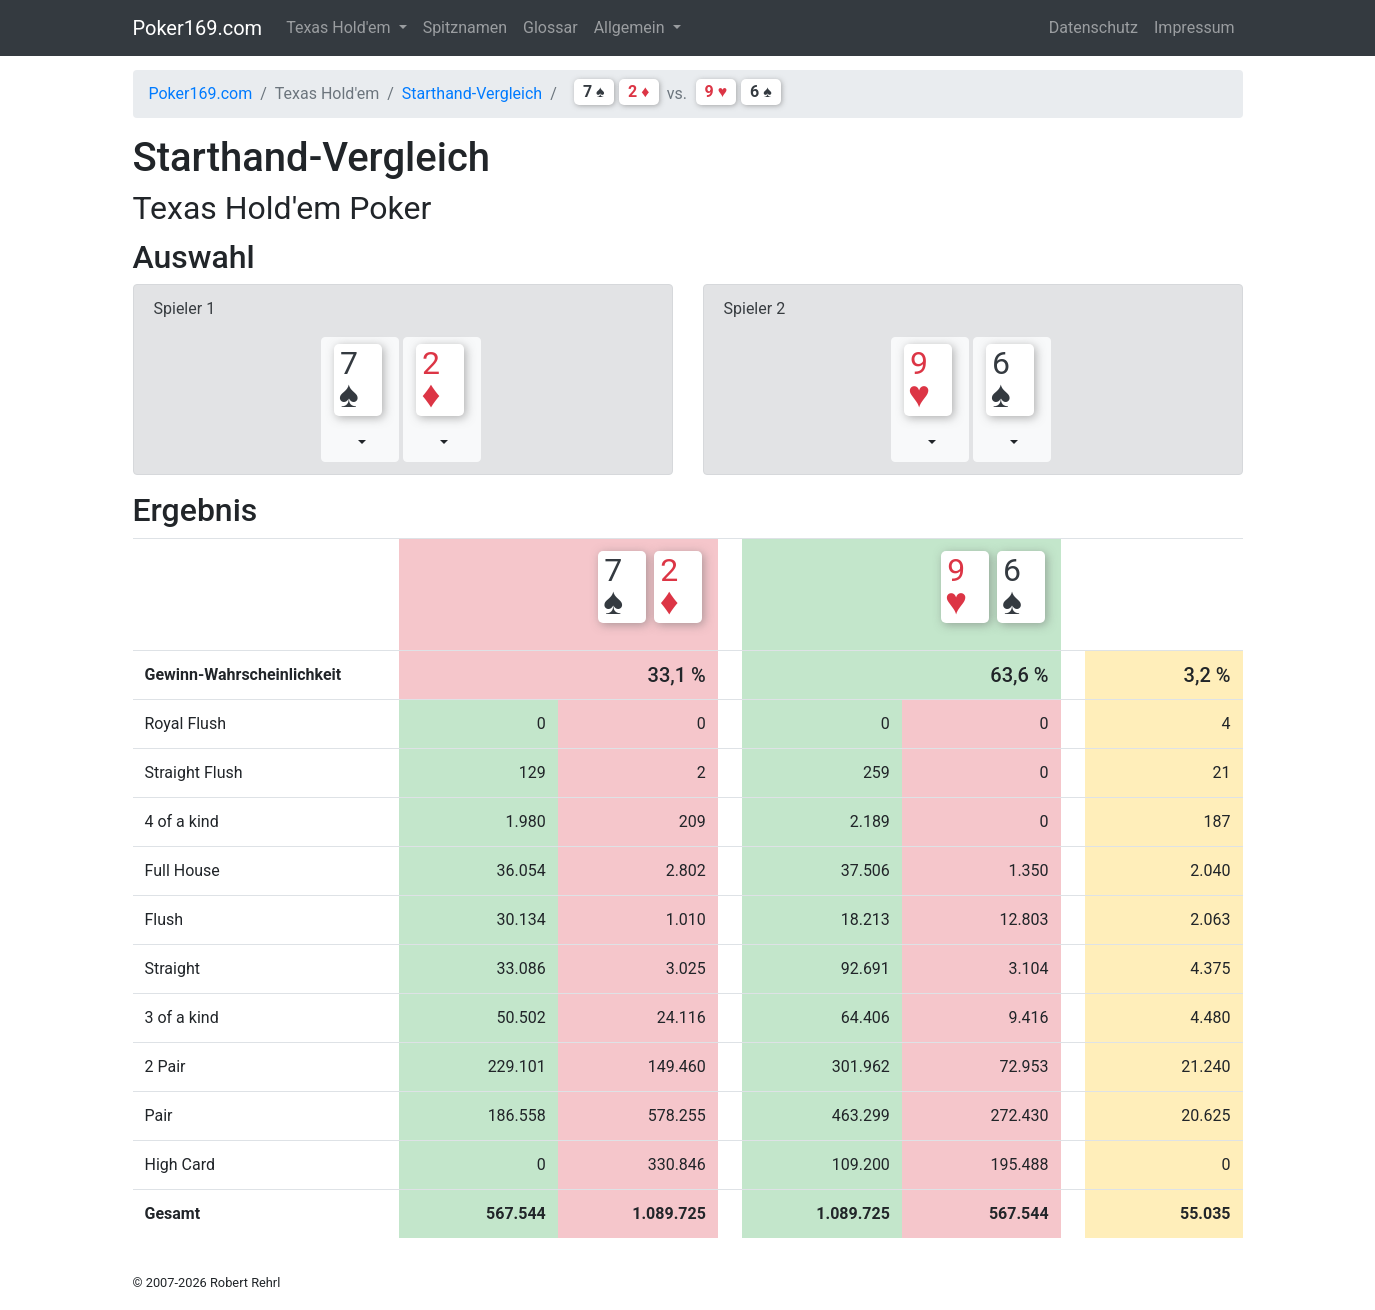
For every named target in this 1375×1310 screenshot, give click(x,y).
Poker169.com (198, 28)
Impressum (1194, 27)
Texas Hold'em (340, 27)
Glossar (550, 27)
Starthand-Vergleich (472, 93)
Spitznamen (465, 27)
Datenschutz (1093, 27)
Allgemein (631, 27)
